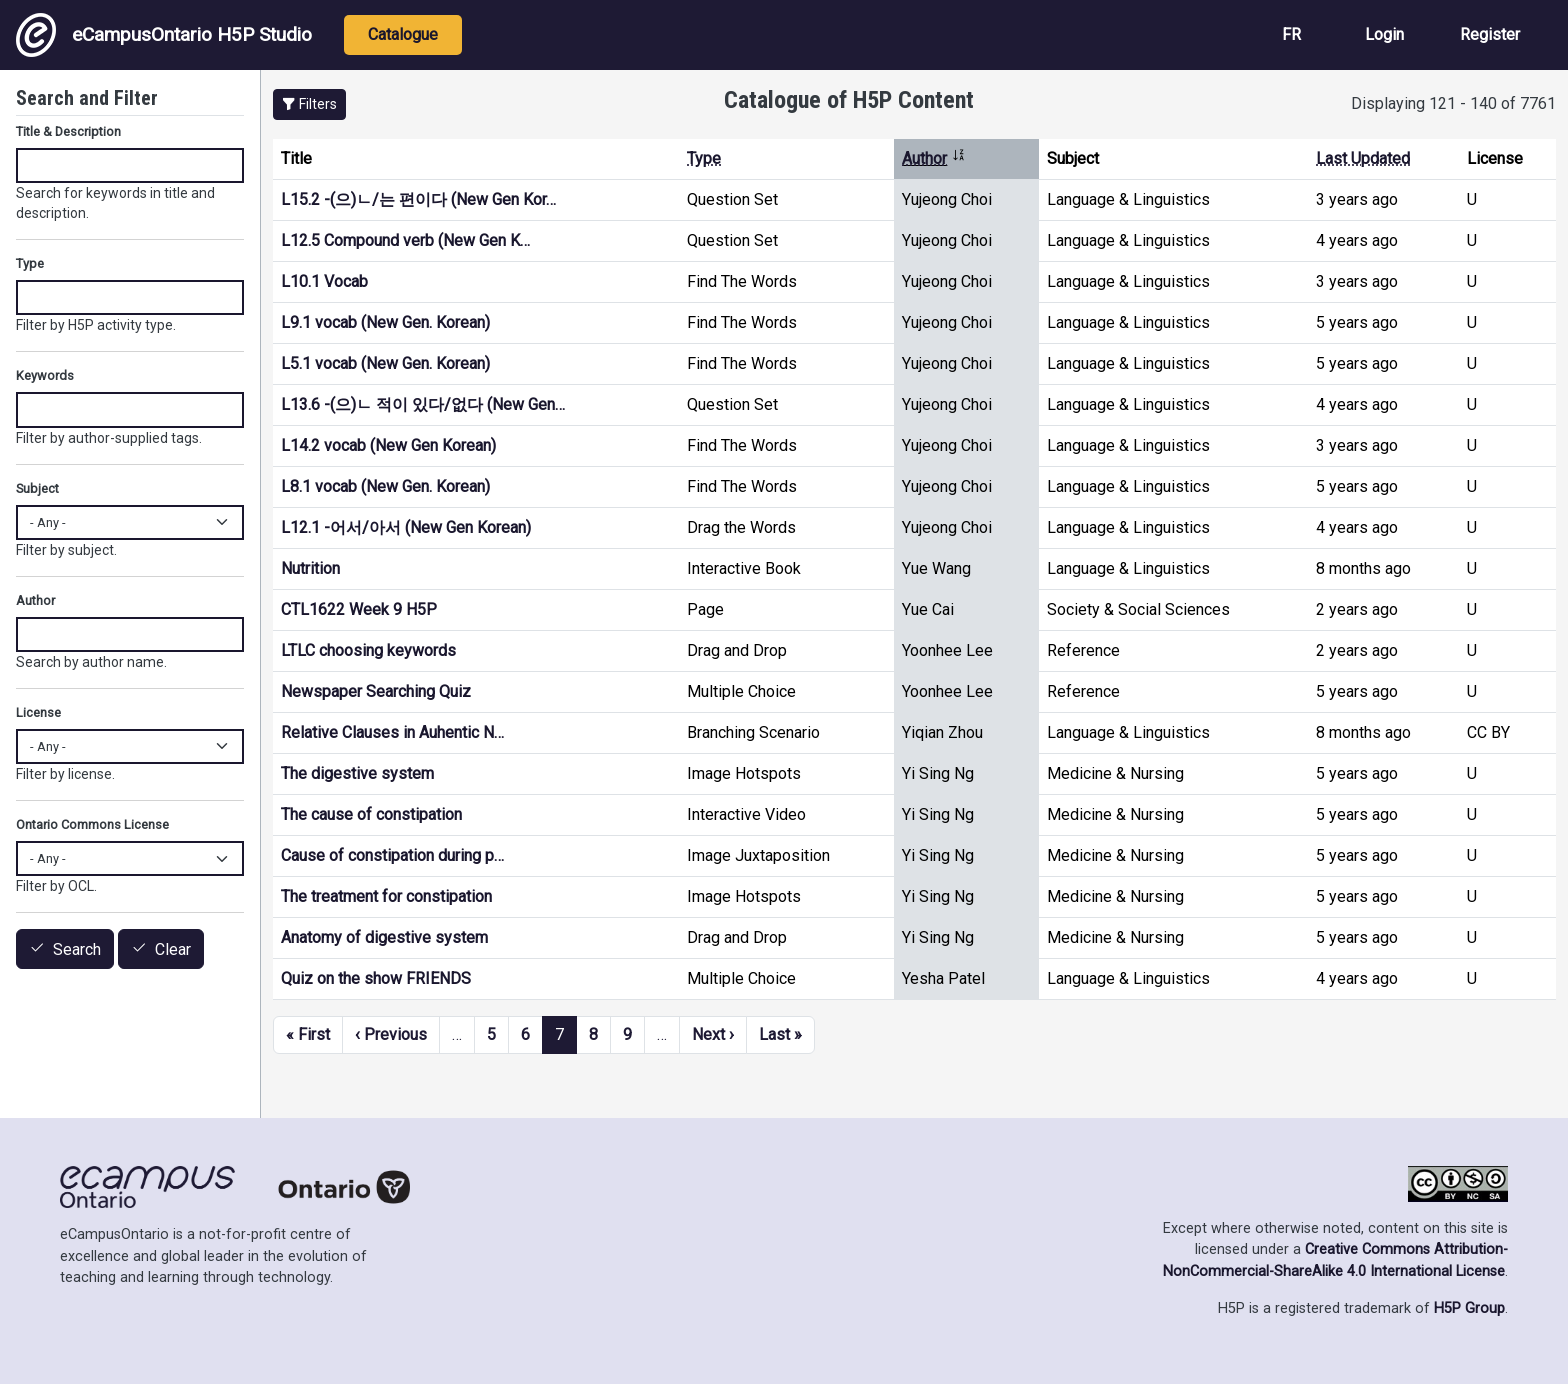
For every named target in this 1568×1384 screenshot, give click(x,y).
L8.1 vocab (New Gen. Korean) (385, 486)
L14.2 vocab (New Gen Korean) (388, 445)
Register (1490, 34)
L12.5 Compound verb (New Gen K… (405, 240)
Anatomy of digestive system (384, 937)
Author (934, 158)
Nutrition (310, 568)
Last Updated (1363, 158)
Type (704, 158)
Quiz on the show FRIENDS (376, 978)
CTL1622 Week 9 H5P (359, 609)
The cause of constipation (371, 814)
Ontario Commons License (92, 824)
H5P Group (1469, 1308)
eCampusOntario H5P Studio (164, 35)
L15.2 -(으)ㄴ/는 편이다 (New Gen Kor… (418, 199)
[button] (309, 104)
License (38, 712)
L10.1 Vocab (324, 281)
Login (1384, 34)
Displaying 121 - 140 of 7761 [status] (1453, 103)
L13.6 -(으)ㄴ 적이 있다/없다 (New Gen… (423, 404)
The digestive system (357, 773)
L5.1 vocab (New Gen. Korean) (385, 363)
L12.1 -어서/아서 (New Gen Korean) (406, 527)
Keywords (45, 375)
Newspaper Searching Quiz (376, 691)
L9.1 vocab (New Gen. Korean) (385, 322)
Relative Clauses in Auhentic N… (392, 732)
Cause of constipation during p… (392, 855)
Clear (173, 949)
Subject (37, 488)
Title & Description (68, 131)
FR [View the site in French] (1291, 34)
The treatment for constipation (386, 896)
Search (77, 949)
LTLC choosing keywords (368, 650)
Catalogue (403, 34)
